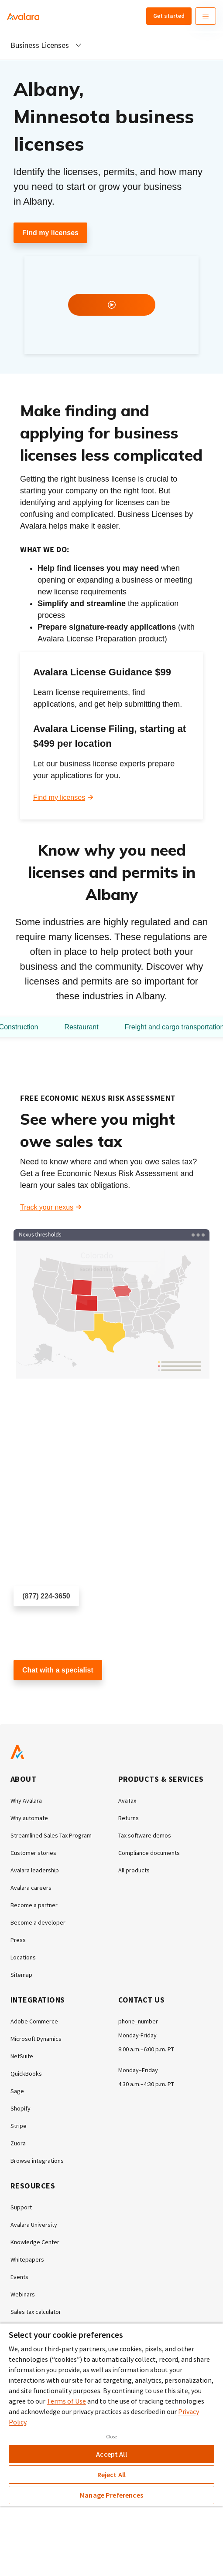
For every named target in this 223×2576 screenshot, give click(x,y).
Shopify (20, 2108)
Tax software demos (144, 1835)
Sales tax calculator (35, 2312)
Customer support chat (49, 1695)
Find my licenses (50, 232)
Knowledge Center (34, 2242)
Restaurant (81, 1027)
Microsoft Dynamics (36, 2039)
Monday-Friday (137, 2035)
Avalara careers (30, 1888)
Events (19, 2277)
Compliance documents (149, 1853)
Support (21, 2207)
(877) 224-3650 (46, 1596)
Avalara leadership (34, 1870)
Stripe (18, 2126)
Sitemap (21, 1975)
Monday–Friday (138, 2070)
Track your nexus (46, 1207)
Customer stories (33, 1853)
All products (134, 1870)
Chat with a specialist (57, 1670)
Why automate (29, 1818)
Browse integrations (37, 2161)
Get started (169, 16)
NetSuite (21, 2056)
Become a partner (34, 1905)
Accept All (111, 2454)
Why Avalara (26, 1800)
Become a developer (37, 1922)
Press (18, 1940)
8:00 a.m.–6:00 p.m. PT (146, 2049)
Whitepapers (27, 2259)
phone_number (138, 2021)
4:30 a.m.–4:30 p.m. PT (146, 2084)
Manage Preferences (111, 2495)
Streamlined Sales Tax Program (51, 1835)
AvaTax (127, 1800)
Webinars (22, 2294)
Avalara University (33, 2225)
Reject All (111, 2474)
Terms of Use (66, 2401)
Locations (23, 1957)
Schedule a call (37, 1621)
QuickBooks (26, 2073)
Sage (17, 2091)
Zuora (18, 2143)
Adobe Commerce (34, 2021)
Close (111, 2437)
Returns (128, 1818)
